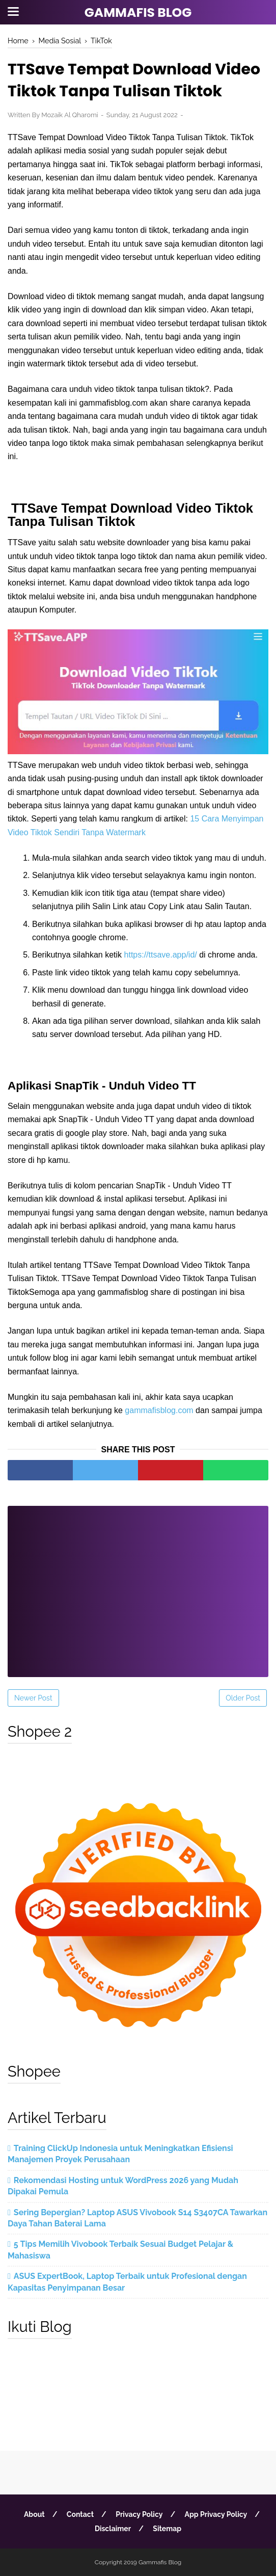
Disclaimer (113, 2529)
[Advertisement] (138, 1584)
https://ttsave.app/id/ (160, 954)
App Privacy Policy (216, 2514)
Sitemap (167, 2529)
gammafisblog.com (159, 1410)
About (34, 2514)
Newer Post (33, 1698)
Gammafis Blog (138, 12)
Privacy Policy (139, 2514)
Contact (80, 2514)
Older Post (243, 1698)
